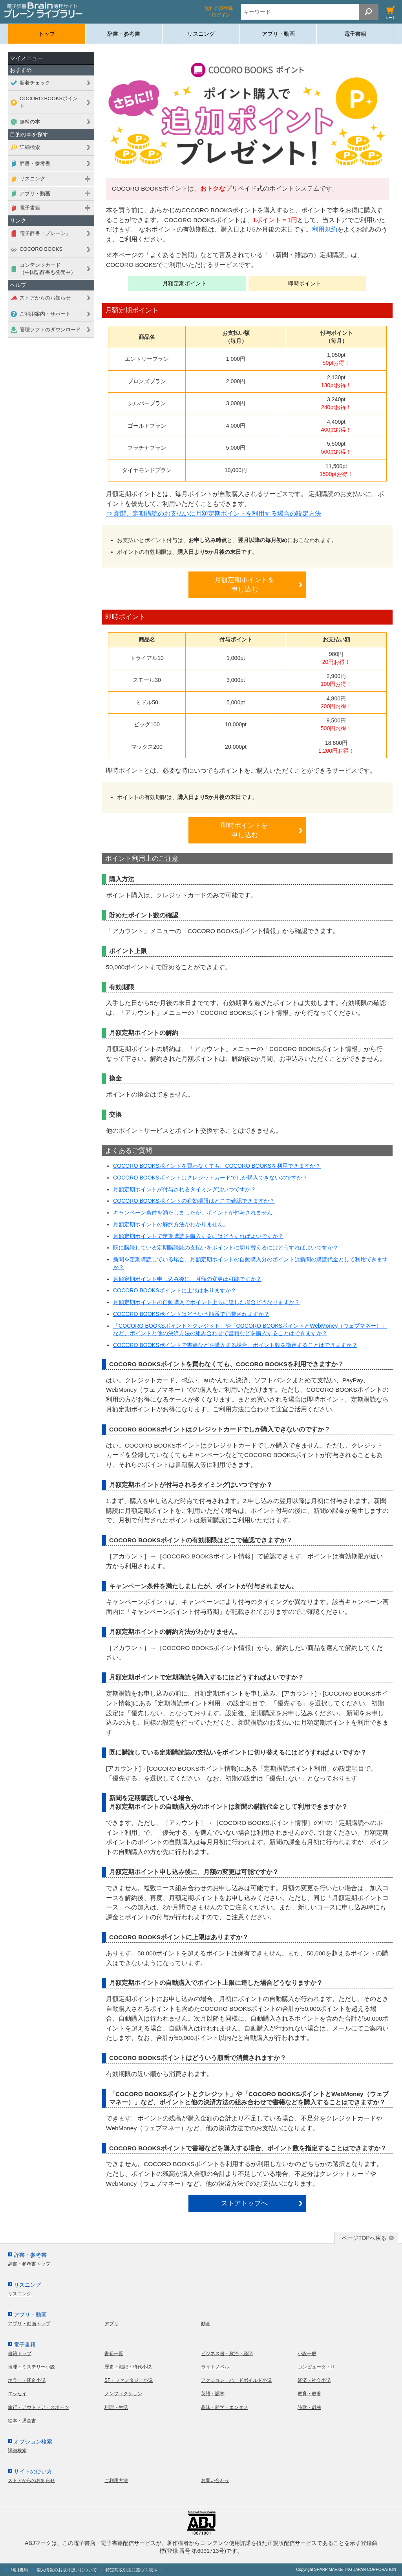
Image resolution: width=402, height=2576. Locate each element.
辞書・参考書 (123, 34)
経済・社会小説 (314, 2380)
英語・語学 (213, 2393)
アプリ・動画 (278, 34)
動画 (205, 2323)
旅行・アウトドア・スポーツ (38, 2407)
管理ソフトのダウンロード (50, 330)
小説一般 (307, 2353)
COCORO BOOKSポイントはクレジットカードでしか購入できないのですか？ (210, 1177)
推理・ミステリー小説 (31, 2367)
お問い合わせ (215, 2480)
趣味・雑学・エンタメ (224, 2407)
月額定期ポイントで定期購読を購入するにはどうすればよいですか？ (198, 1236)
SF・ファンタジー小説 (128, 2380)
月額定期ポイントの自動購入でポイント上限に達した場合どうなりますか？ (206, 1302)
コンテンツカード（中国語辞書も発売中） (48, 268)
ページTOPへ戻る (364, 2238)
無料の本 (30, 122)
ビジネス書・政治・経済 (227, 2353)
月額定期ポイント (184, 283)
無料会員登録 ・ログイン (219, 12)
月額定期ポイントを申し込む (244, 584)
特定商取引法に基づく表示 (131, 2569)
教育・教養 (309, 2393)
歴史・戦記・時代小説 (128, 2367)
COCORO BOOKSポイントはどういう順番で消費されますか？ (191, 1314)
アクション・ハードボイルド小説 (236, 2380)
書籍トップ (19, 2353)
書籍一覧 (113, 2353)
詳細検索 (30, 147)
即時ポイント (304, 283)
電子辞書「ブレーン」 (45, 233)
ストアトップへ (244, 2203)
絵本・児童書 (22, 2420)
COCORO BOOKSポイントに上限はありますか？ (174, 1290)
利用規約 (324, 229)
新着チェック (35, 83)
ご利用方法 (116, 2480)
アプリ (111, 2323)
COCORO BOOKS (41, 249)
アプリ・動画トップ (29, 2323)
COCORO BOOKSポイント (49, 102)
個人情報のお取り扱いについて (67, 2569)
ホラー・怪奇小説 (27, 2380)
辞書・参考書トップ (29, 2264)
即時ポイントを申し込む (244, 830)
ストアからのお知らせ (45, 298)
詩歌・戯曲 (309, 2407)
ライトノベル (215, 2367)
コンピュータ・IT (316, 2367)
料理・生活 (116, 2407)
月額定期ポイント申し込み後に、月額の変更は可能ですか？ (187, 1279)
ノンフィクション (123, 2393)
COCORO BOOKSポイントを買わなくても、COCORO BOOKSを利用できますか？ (217, 1166)
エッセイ (17, 2393)
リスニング (201, 34)
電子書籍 (355, 34)
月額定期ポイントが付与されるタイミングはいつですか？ (184, 1189)
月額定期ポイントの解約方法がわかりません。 (170, 1224)
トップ (46, 34)
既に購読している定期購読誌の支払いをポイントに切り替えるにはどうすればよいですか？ (225, 1247)
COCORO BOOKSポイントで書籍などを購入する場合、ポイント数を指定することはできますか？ (235, 1345)
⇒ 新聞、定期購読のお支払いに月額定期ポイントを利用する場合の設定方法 (213, 513)
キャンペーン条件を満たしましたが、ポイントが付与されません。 (195, 1212)
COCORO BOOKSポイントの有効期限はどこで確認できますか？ (194, 1201)
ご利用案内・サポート (45, 314)
